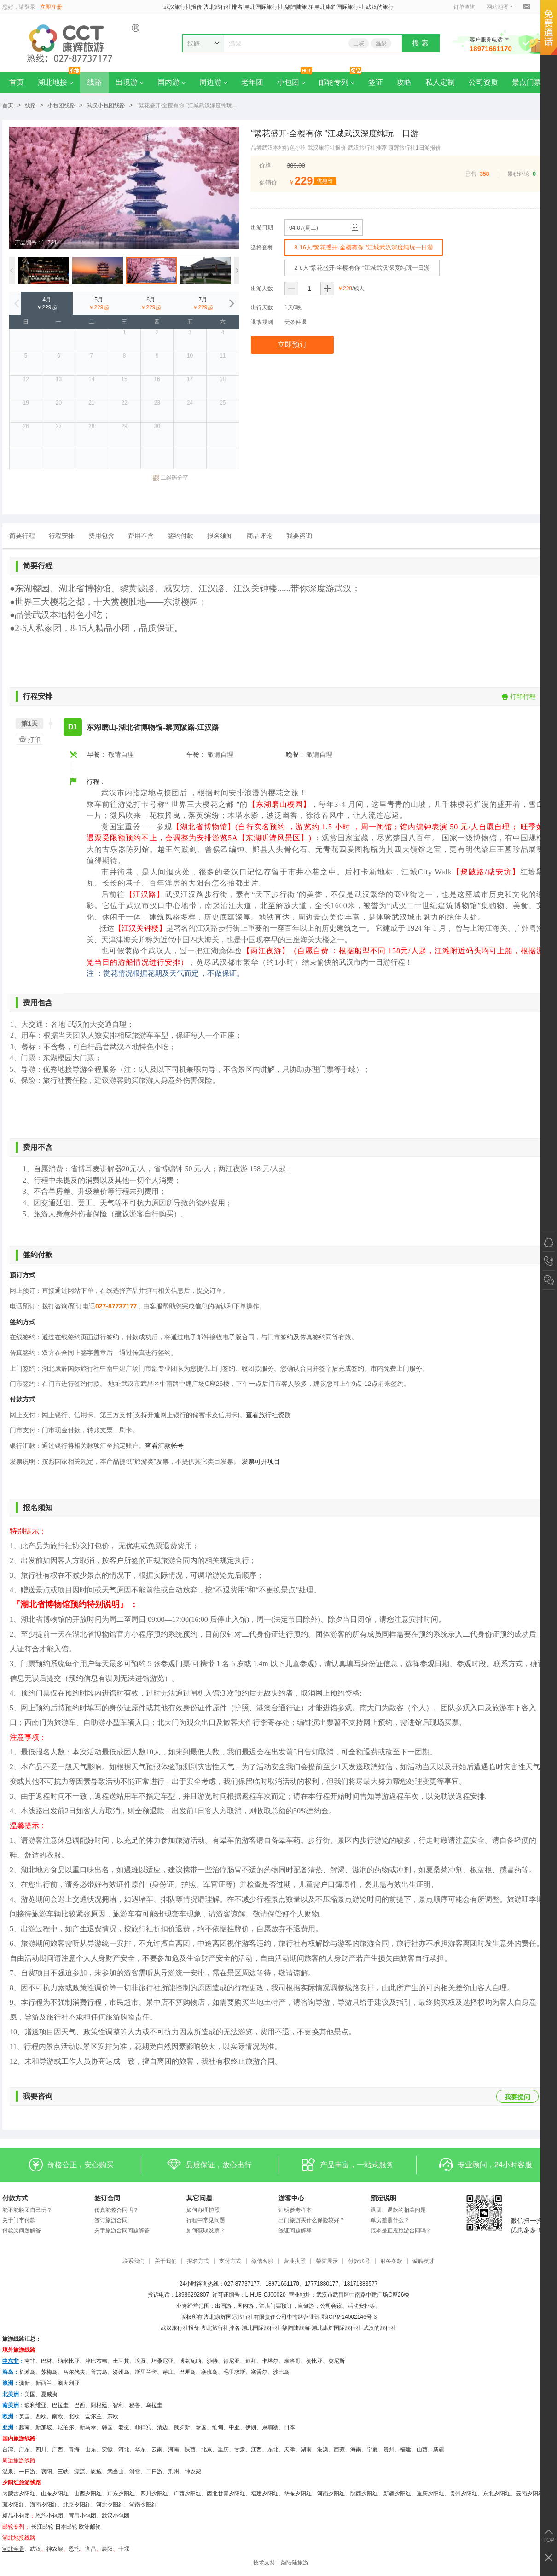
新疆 (438, 2449)
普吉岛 (99, 2372)
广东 (24, 2449)
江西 (256, 2449)
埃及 (140, 2361)
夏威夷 (49, 2394)
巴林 (46, 2361)
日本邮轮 (66, 2527)
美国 (29, 2394)
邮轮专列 (336, 82)
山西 (422, 2449)
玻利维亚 (35, 2405)
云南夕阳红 (530, 2493)
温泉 (381, 43)
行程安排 (62, 535)
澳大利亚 (69, 2383)
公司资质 (483, 82)
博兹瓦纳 (190, 2361)
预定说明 (383, 2198)
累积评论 (518, 174)
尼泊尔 (66, 2427)
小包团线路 (61, 105)
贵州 (389, 2449)
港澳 (322, 2449)
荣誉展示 (327, 2261)
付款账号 (359, 2261)
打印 (28, 739)
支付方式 (230, 2261)
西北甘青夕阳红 (226, 2493)
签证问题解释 (295, 2230)
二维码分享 (170, 478)
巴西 (79, 2405)
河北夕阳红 (110, 2504)
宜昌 (90, 2549)
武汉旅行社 (174, 2328)
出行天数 (262, 307)
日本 (289, 2427)
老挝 (123, 2427)
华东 (140, 2449)
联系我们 (133, 2261)
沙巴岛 (281, 2372)
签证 (375, 82)
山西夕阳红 (88, 2493)
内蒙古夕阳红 (18, 2493)
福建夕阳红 (264, 2493)
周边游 (213, 82)
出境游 (130, 82)
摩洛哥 (292, 2361)
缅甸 (217, 2427)
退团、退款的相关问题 (398, 2210)
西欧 (40, 2416)
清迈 (162, 2427)
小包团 (291, 82)
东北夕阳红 (497, 2493)
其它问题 (199, 2198)
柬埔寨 (270, 2427)
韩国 (107, 2427)
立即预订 (292, 344)
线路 (94, 82)
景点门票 (526, 82)
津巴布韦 (96, 2361)
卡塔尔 (270, 2361)
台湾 (7, 2449)
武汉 (35, 2549)
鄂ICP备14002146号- (347, 2317)
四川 (40, 2449)
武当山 (115, 2471)
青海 (74, 2449)
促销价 (268, 182)
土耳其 (121, 2361)
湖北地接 (55, 82)
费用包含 (101, 535)
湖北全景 (13, 2549)
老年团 (252, 82)
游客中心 (291, 2198)
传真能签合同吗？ (116, 2210)
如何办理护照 (203, 2210)
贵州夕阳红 (463, 2493)
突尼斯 (336, 2361)
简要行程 (22, 535)
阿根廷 (99, 2405)
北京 (206, 2449)
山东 (90, 2449)
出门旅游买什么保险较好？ (311, 2220)
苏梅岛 (49, 2372)
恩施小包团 (49, 2515)
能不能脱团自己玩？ (27, 2210)
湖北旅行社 (215, 2328)
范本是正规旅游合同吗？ (401, 2230)
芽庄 (168, 2372)
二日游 (154, 2471)
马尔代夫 (74, 2372)
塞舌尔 (259, 2372)
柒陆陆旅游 (294, 2562)
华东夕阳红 (298, 2493)
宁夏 (372, 2449)
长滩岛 (27, 2372)
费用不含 (141, 535)
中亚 (234, 2427)
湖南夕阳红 (143, 2504)
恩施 (96, 2471)
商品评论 (260, 535)
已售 (470, 174)
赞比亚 (314, 2361)
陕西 (190, 2449)
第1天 (29, 723)
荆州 (173, 2471)
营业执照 (295, 2261)
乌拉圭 (154, 2405)
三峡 (358, 43)
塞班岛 (209, 2372)
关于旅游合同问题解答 (122, 2230)
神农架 (193, 2471)
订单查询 (464, 7)
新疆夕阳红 (397, 2493)
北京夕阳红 (77, 2504)
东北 (272, 2449)
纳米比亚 (69, 2361)
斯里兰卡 (146, 2372)
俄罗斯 (182, 2427)
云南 (156, 2449)
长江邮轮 (42, 2527)
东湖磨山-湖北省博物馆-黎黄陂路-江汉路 (153, 727)
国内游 (171, 82)
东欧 (112, 2416)
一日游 (27, 2471)
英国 (24, 2416)
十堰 (123, 2549)
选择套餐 (262, 247)
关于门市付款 (18, 2220)
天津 (289, 2449)
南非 (29, 2361)
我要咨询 (299, 535)
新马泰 (88, 2427)
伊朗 (250, 2427)
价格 (265, 165)
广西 (57, 2449)
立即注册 (51, 7)
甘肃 (239, 2449)
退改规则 (262, 322)
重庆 (223, 2449)
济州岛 (121, 2372)
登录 (29, 7)
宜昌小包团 (82, 2515)
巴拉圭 (60, 2405)
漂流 (79, 2471)
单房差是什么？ (390, 2220)
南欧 (57, 2416)
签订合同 (107, 2198)
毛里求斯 (234, 2372)
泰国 (201, 2427)
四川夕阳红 (154, 2493)
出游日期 (262, 227)
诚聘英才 (423, 2261)
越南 (24, 2427)
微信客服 (262, 2261)
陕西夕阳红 (364, 2493)
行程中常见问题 (205, 2220)
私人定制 (440, 82)
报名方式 (198, 2261)
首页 (16, 82)
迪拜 (250, 2361)
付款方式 (15, 2198)
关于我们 (166, 2261)
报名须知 (220, 535)
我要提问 (517, 2097)
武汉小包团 (115, 2515)
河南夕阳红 (331, 2493)
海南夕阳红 (44, 2504)
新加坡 (43, 2427)
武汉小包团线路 (106, 105)
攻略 (404, 82)
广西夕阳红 (187, 2493)
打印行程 (519, 696)
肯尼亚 (231, 2361)
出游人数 (262, 288)
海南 (355, 2449)
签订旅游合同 (111, 2220)
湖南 (306, 2449)
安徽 (107, 2449)
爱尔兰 (93, 2416)
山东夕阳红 (55, 2493)
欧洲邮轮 (90, 2527)
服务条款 (391, 2261)
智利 (118, 2405)
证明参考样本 (295, 2210)
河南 (173, 2449)
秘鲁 (134, 2405)
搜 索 (420, 43)
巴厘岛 (187, 2372)
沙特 (212, 2361)
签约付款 (180, 535)
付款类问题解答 (21, 2230)
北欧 (74, 2416)
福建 (405, 2449)
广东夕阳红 (121, 2493)
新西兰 (43, 2383)
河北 (123, 2449)
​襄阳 (107, 2549)
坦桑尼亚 (162, 2361)
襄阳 (46, 2471)
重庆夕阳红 (430, 2493)
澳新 (24, 2383)
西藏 (339, 2449)
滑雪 (134, 2471)
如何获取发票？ (205, 2230)
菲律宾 (143, 2427)
